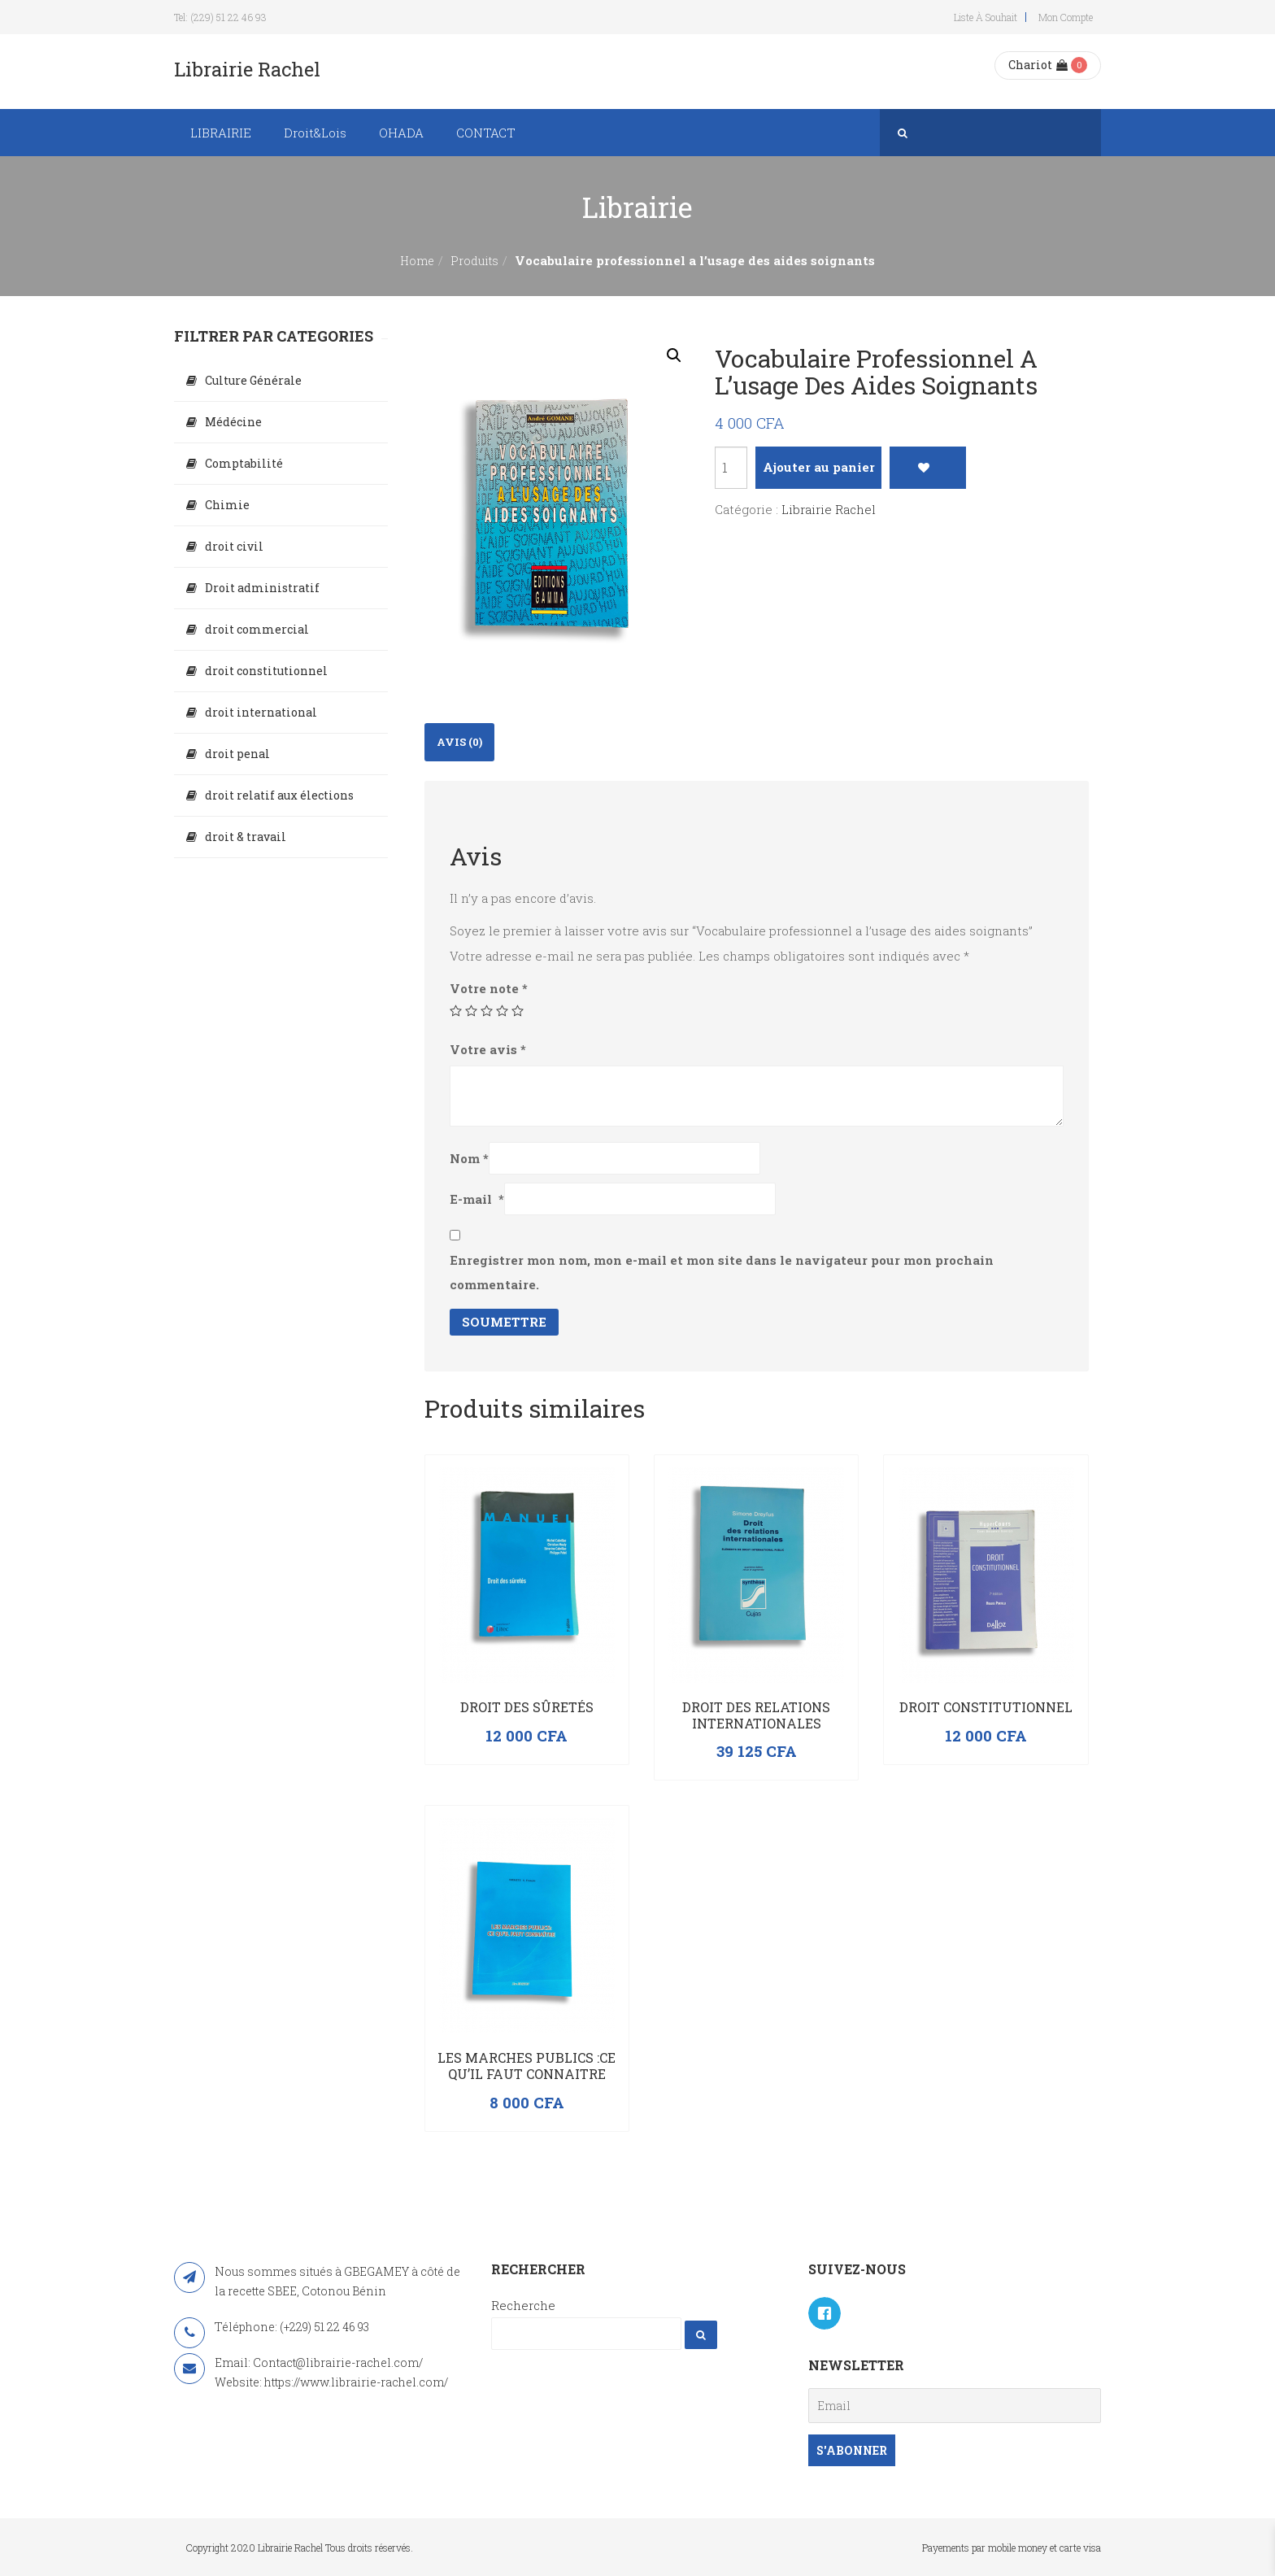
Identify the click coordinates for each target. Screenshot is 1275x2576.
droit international (261, 712)
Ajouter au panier (819, 467)
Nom (469, 1158)
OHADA (401, 132)
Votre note (489, 988)
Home (417, 260)
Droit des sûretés (527, 1706)
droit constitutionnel (266, 670)
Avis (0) (459, 741)
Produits (474, 260)
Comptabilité (244, 463)
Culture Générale (253, 380)
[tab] (459, 742)
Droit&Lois (315, 132)
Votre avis (488, 1049)
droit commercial (257, 629)
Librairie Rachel (828, 509)
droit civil (234, 546)
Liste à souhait (985, 17)
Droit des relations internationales (756, 1715)
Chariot (1038, 64)
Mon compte (1065, 17)
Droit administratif (262, 587)
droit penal (237, 753)
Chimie (227, 504)
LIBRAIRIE (220, 132)
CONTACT (486, 132)
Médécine (233, 421)
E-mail (477, 1199)
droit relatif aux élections (279, 795)
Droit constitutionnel (986, 1706)
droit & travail (245, 836)
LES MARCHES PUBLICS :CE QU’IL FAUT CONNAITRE (526, 2065)
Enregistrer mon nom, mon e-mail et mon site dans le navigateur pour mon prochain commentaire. (722, 1272)
